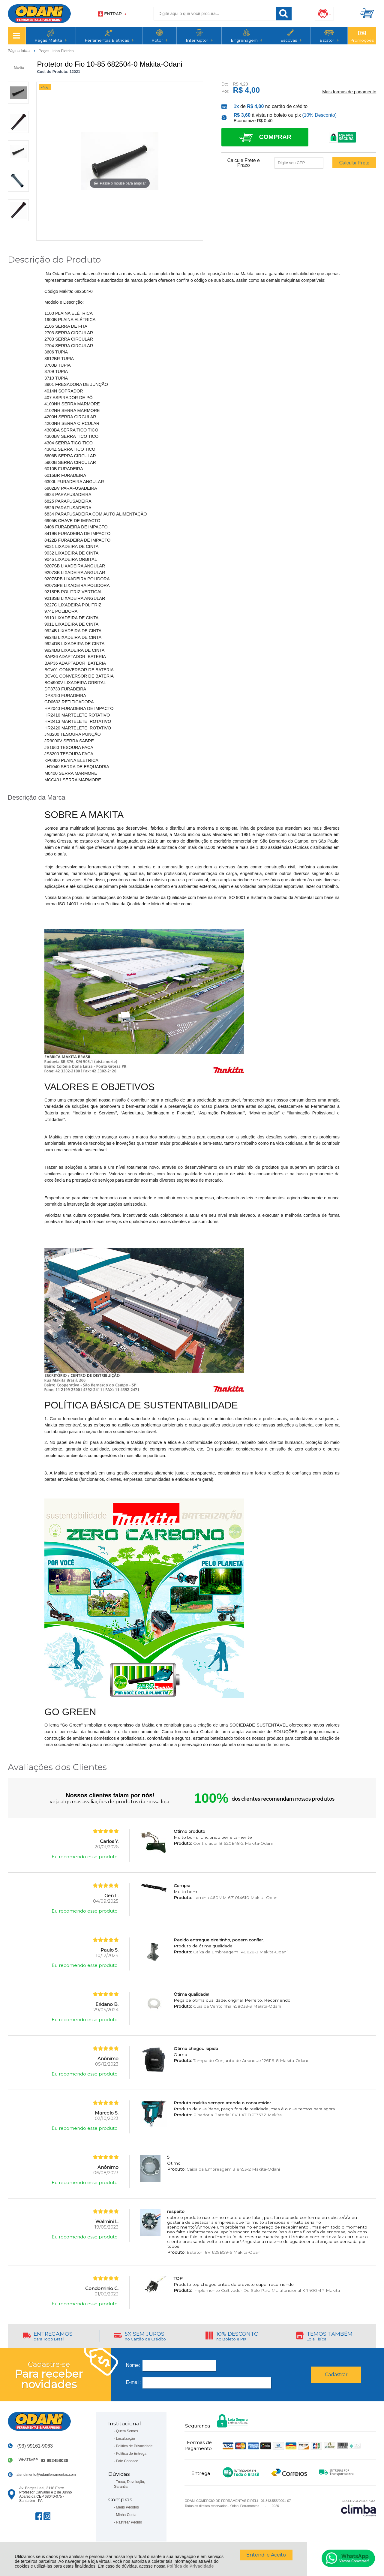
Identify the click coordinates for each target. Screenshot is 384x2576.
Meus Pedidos (127, 2507)
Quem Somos (127, 2431)
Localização (125, 2438)
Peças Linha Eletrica (56, 51)
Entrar (113, 13)
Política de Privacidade (190, 2566)
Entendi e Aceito (266, 2555)
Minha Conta (126, 2515)
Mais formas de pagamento (349, 91)
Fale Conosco (127, 2461)
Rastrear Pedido (129, 2522)
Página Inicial (20, 50)
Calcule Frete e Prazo (243, 163)
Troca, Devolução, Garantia (129, 2484)
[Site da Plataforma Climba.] (358, 2508)
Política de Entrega (131, 2453)
